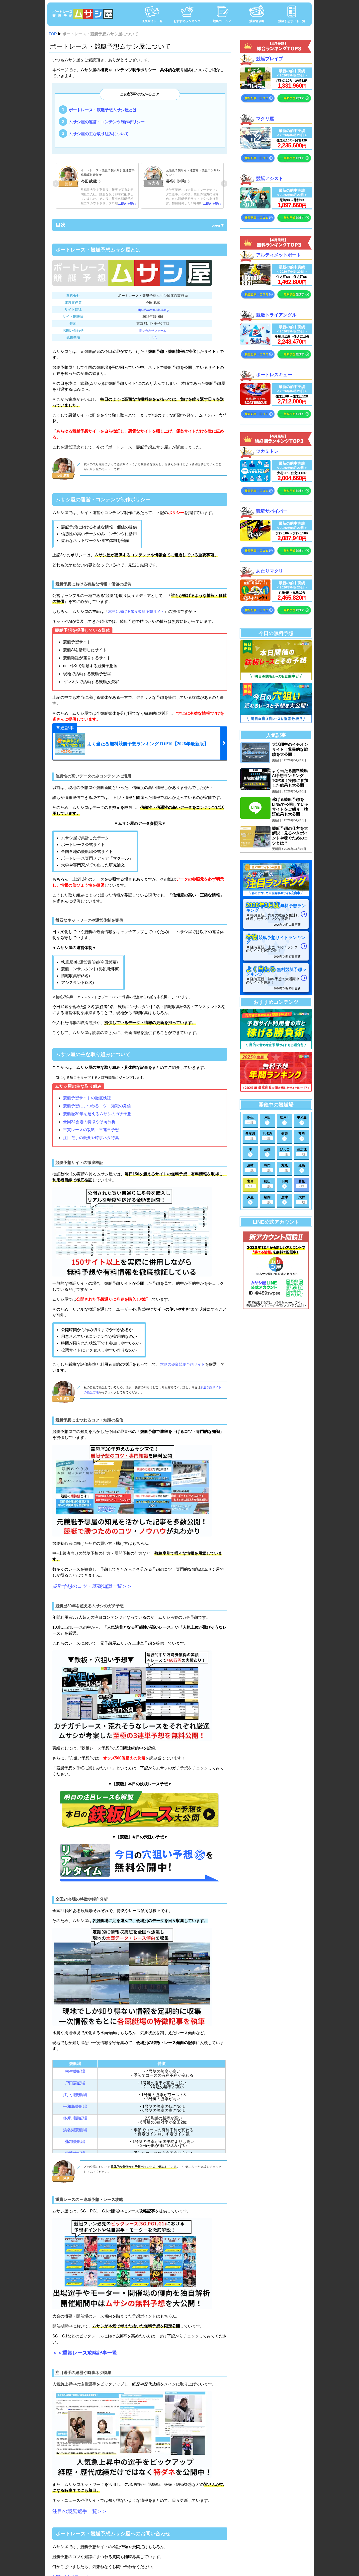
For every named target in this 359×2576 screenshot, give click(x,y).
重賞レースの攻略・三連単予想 (91, 1131)
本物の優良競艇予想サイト (184, 1366)
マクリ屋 (264, 119)
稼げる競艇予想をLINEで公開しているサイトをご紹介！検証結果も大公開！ (291, 803)
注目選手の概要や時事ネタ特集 (91, 1139)
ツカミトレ (266, 451)
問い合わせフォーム (153, 331)
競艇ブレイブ (268, 59)
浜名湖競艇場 (75, 2131)
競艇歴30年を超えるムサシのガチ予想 (97, 1115)
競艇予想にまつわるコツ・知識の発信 (97, 1107)
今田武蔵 (89, 181)
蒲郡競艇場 (75, 2143)
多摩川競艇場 (75, 2120)
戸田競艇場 (75, 2085)
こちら (153, 338)
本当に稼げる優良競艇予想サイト (138, 612)
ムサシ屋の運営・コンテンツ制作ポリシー (111, 121)
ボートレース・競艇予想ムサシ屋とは (107, 109)
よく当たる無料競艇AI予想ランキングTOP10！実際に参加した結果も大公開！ (291, 776)
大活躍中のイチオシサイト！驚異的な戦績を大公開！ (291, 748)
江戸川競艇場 (75, 2096)
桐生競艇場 (75, 2073)
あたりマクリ (268, 571)
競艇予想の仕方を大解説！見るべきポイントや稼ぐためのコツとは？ (291, 828)
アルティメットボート (276, 255)
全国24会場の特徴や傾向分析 (89, 1123)
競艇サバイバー (270, 511)
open (216, 225)
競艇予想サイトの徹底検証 (87, 1099)
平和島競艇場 (75, 2108)
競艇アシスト (268, 178)
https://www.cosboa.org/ (153, 310)
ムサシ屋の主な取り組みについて (102, 133)
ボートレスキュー (272, 375)
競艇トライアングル (274, 315)
